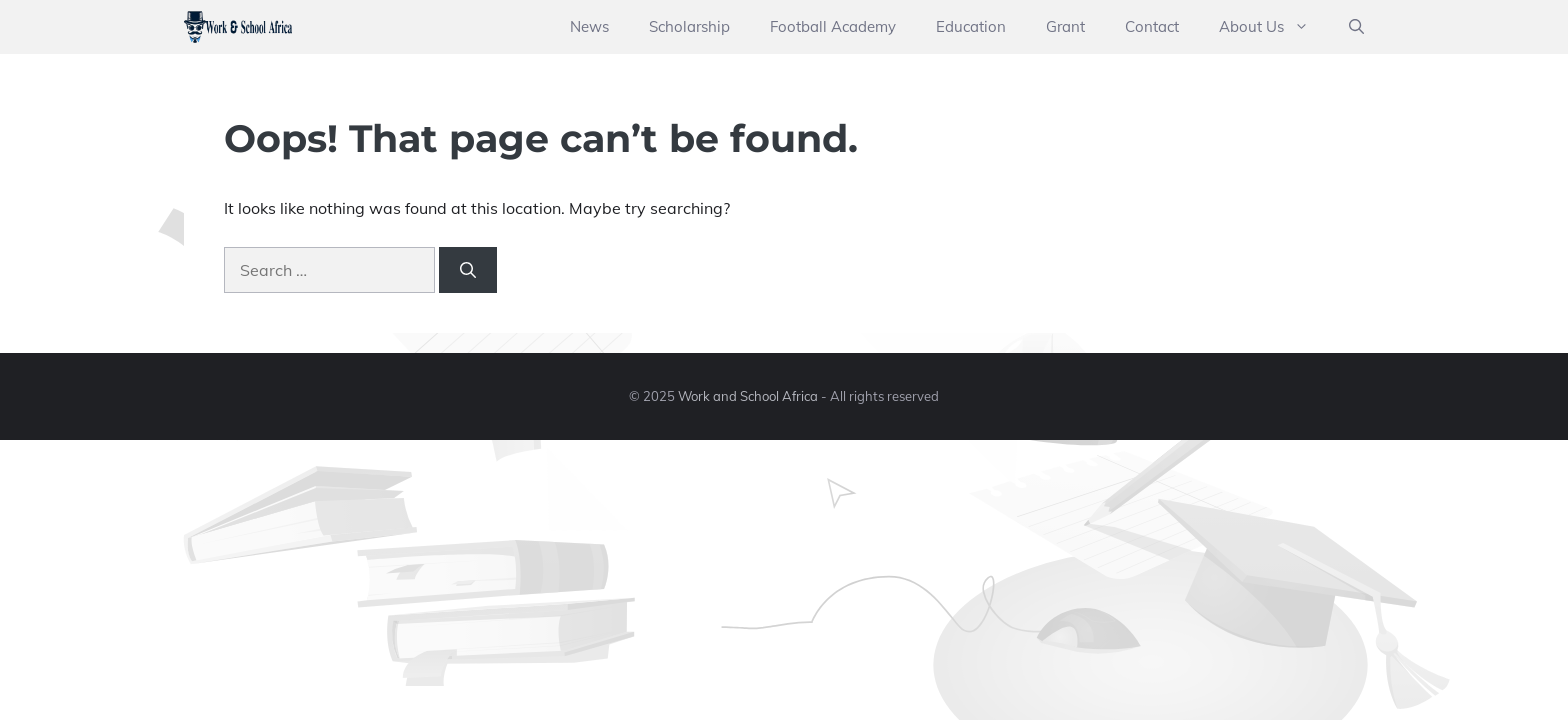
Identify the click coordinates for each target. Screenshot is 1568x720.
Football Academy (833, 26)
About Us (1274, 27)
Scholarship (689, 26)
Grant (1065, 26)
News (589, 26)
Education (971, 26)
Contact (1152, 26)
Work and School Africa (748, 396)
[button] (1356, 27)
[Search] (468, 270)
